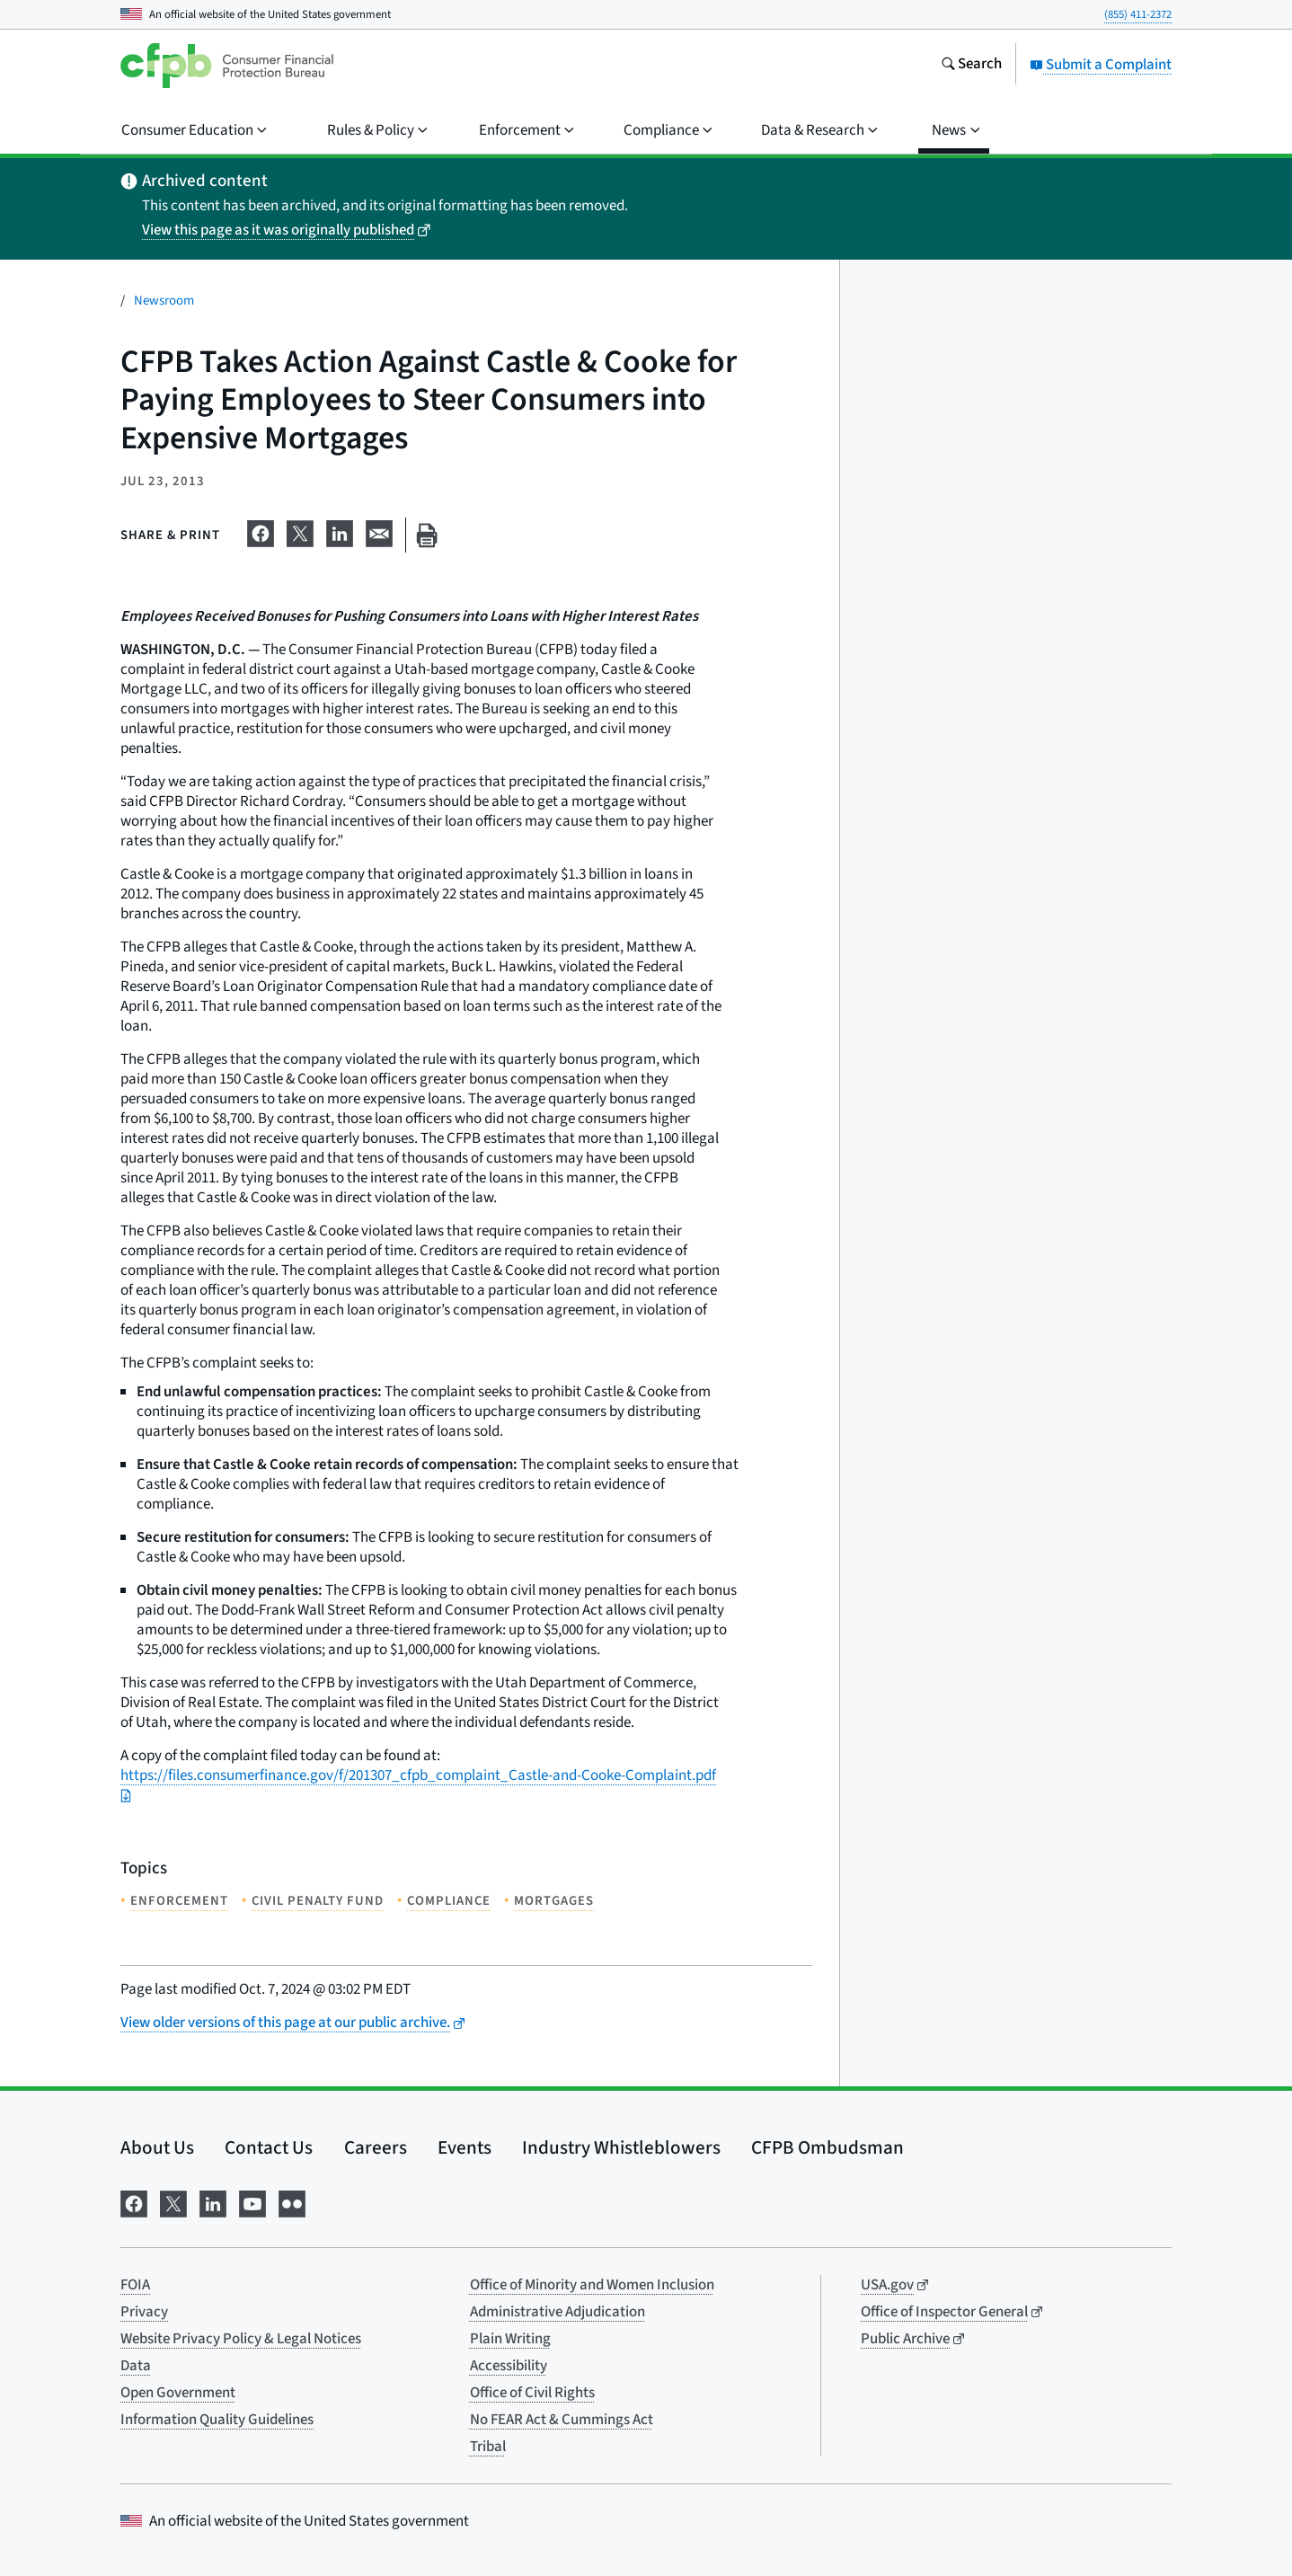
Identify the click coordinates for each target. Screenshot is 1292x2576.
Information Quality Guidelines (217, 2419)
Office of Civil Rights (532, 2392)
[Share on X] (300, 532)
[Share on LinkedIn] (339, 532)
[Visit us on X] (173, 2202)
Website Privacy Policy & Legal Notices (240, 2339)
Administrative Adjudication (557, 2312)
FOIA (135, 2285)
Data (135, 2366)
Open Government (177, 2392)
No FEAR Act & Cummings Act (561, 2419)
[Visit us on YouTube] (252, 2202)
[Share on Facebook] (260, 532)
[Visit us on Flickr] (292, 2202)
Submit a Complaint (1101, 64)
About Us (157, 2147)
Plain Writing (510, 2339)
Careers (375, 2147)
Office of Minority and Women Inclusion (592, 2285)
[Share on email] (379, 532)
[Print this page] (426, 535)
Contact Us (269, 2147)
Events (464, 2147)
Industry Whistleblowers (621, 2147)
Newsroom (164, 300)
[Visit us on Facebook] (133, 2202)
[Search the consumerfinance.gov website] (971, 66)
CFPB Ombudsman (827, 2147)
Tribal (488, 2446)
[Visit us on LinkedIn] (212, 2202)
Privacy (144, 2312)
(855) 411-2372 (1138, 14)
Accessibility (508, 2366)
